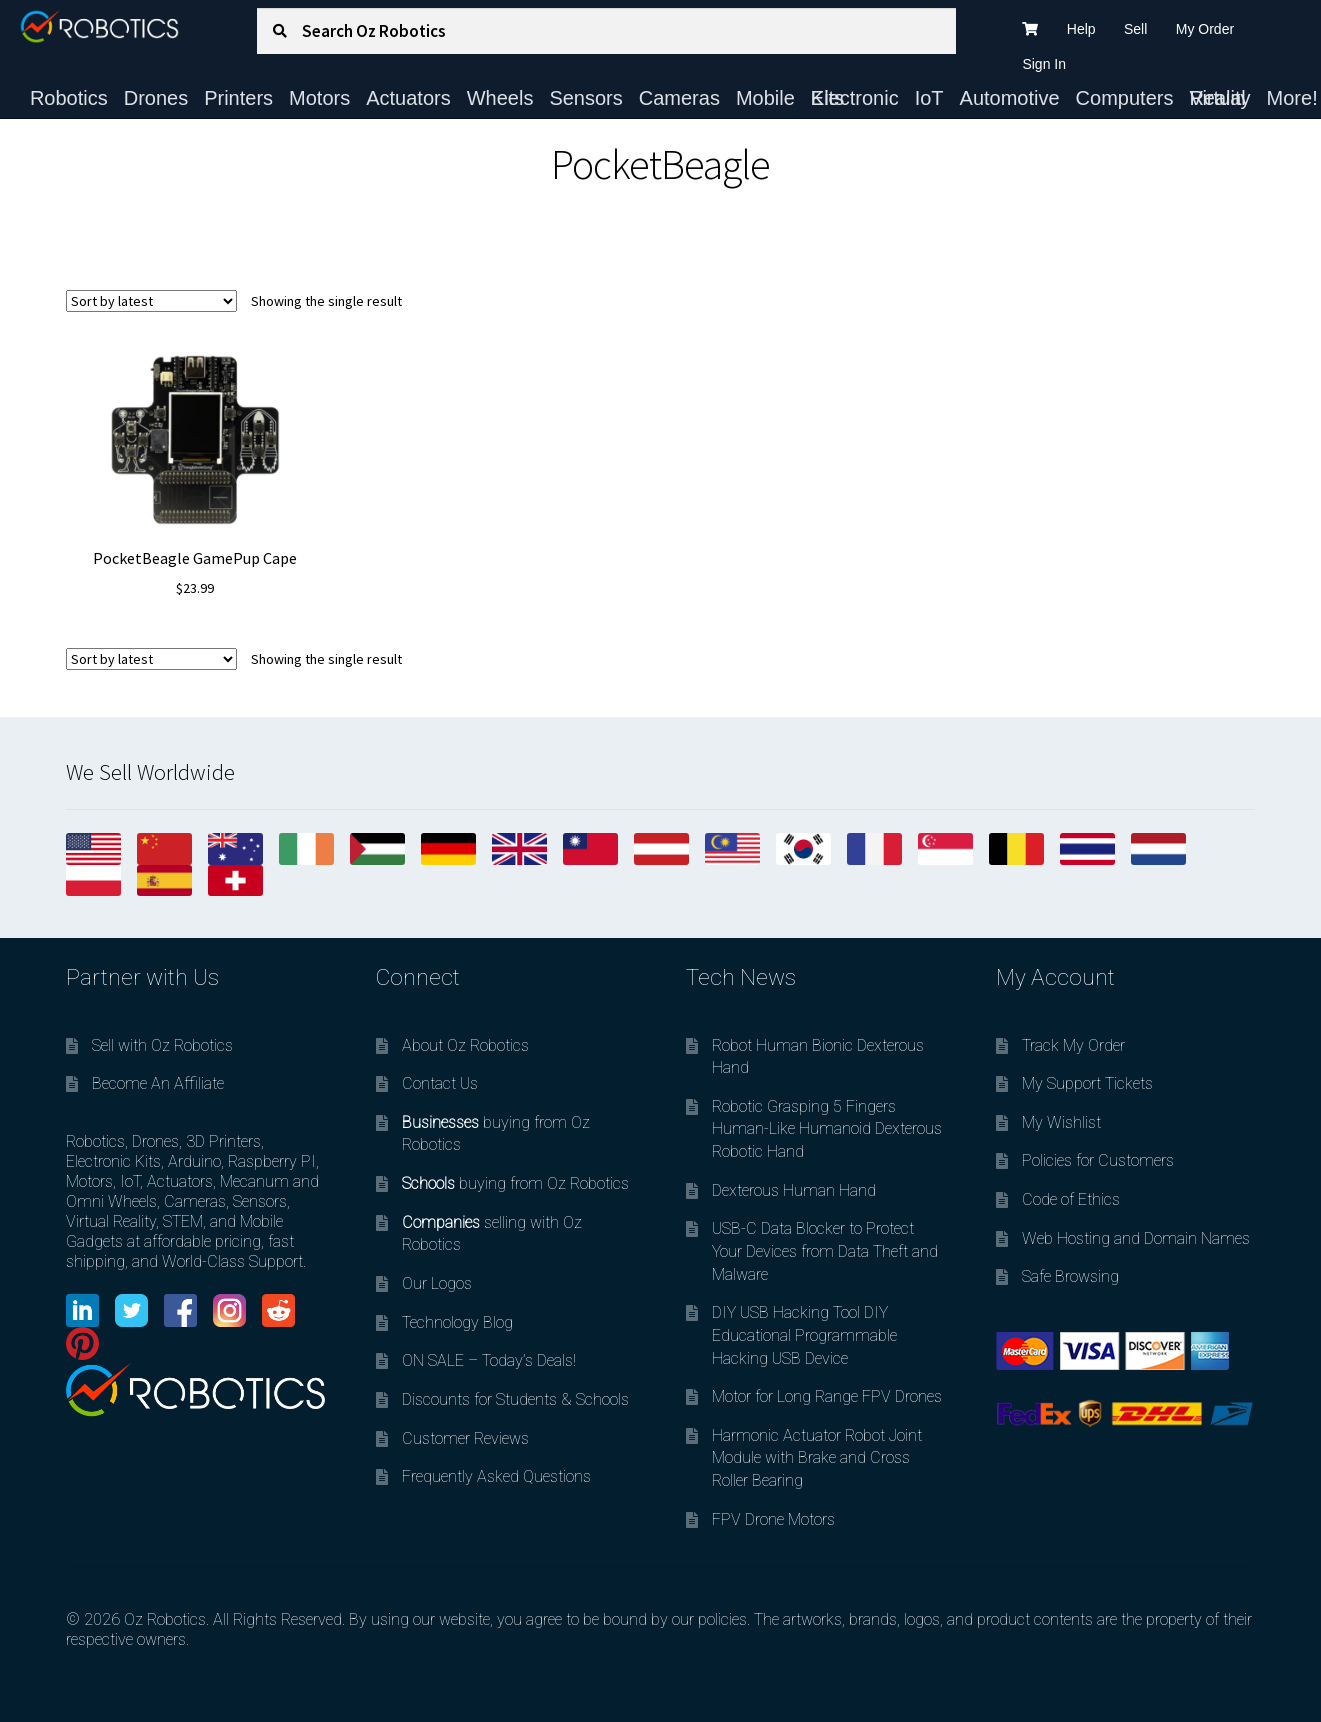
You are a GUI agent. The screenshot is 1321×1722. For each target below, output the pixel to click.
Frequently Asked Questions (496, 1476)
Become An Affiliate (158, 1083)
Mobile (765, 98)
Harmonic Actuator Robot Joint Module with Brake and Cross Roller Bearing (817, 1458)
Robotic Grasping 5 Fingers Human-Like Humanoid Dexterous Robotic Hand (827, 1129)
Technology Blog (457, 1322)
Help (1081, 29)
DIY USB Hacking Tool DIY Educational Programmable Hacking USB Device (804, 1335)
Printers (238, 98)
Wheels (500, 98)
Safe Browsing (1070, 1276)
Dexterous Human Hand (794, 1190)
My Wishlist (1061, 1122)
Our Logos (437, 1283)
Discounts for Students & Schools (515, 1399)
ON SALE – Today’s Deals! (489, 1360)
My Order (1205, 29)
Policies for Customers (1098, 1160)
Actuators (408, 98)
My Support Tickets (1087, 1083)
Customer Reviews (465, 1438)
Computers (1125, 98)
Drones (156, 98)
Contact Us (440, 1083)
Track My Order (1073, 1045)
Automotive (1010, 98)
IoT (929, 98)
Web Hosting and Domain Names (1136, 1238)
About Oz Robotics (465, 1045)
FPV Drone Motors (773, 1519)
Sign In (1044, 64)
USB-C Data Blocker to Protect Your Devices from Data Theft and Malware (825, 1251)
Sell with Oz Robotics (162, 1045)
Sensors (585, 98)
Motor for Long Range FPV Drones (827, 1396)
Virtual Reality (1219, 98)
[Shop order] (151, 301)
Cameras (679, 98)
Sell (1135, 29)
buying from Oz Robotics (515, 1183)
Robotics (69, 98)
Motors (319, 98)
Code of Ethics (1071, 1199)
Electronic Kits (855, 98)
